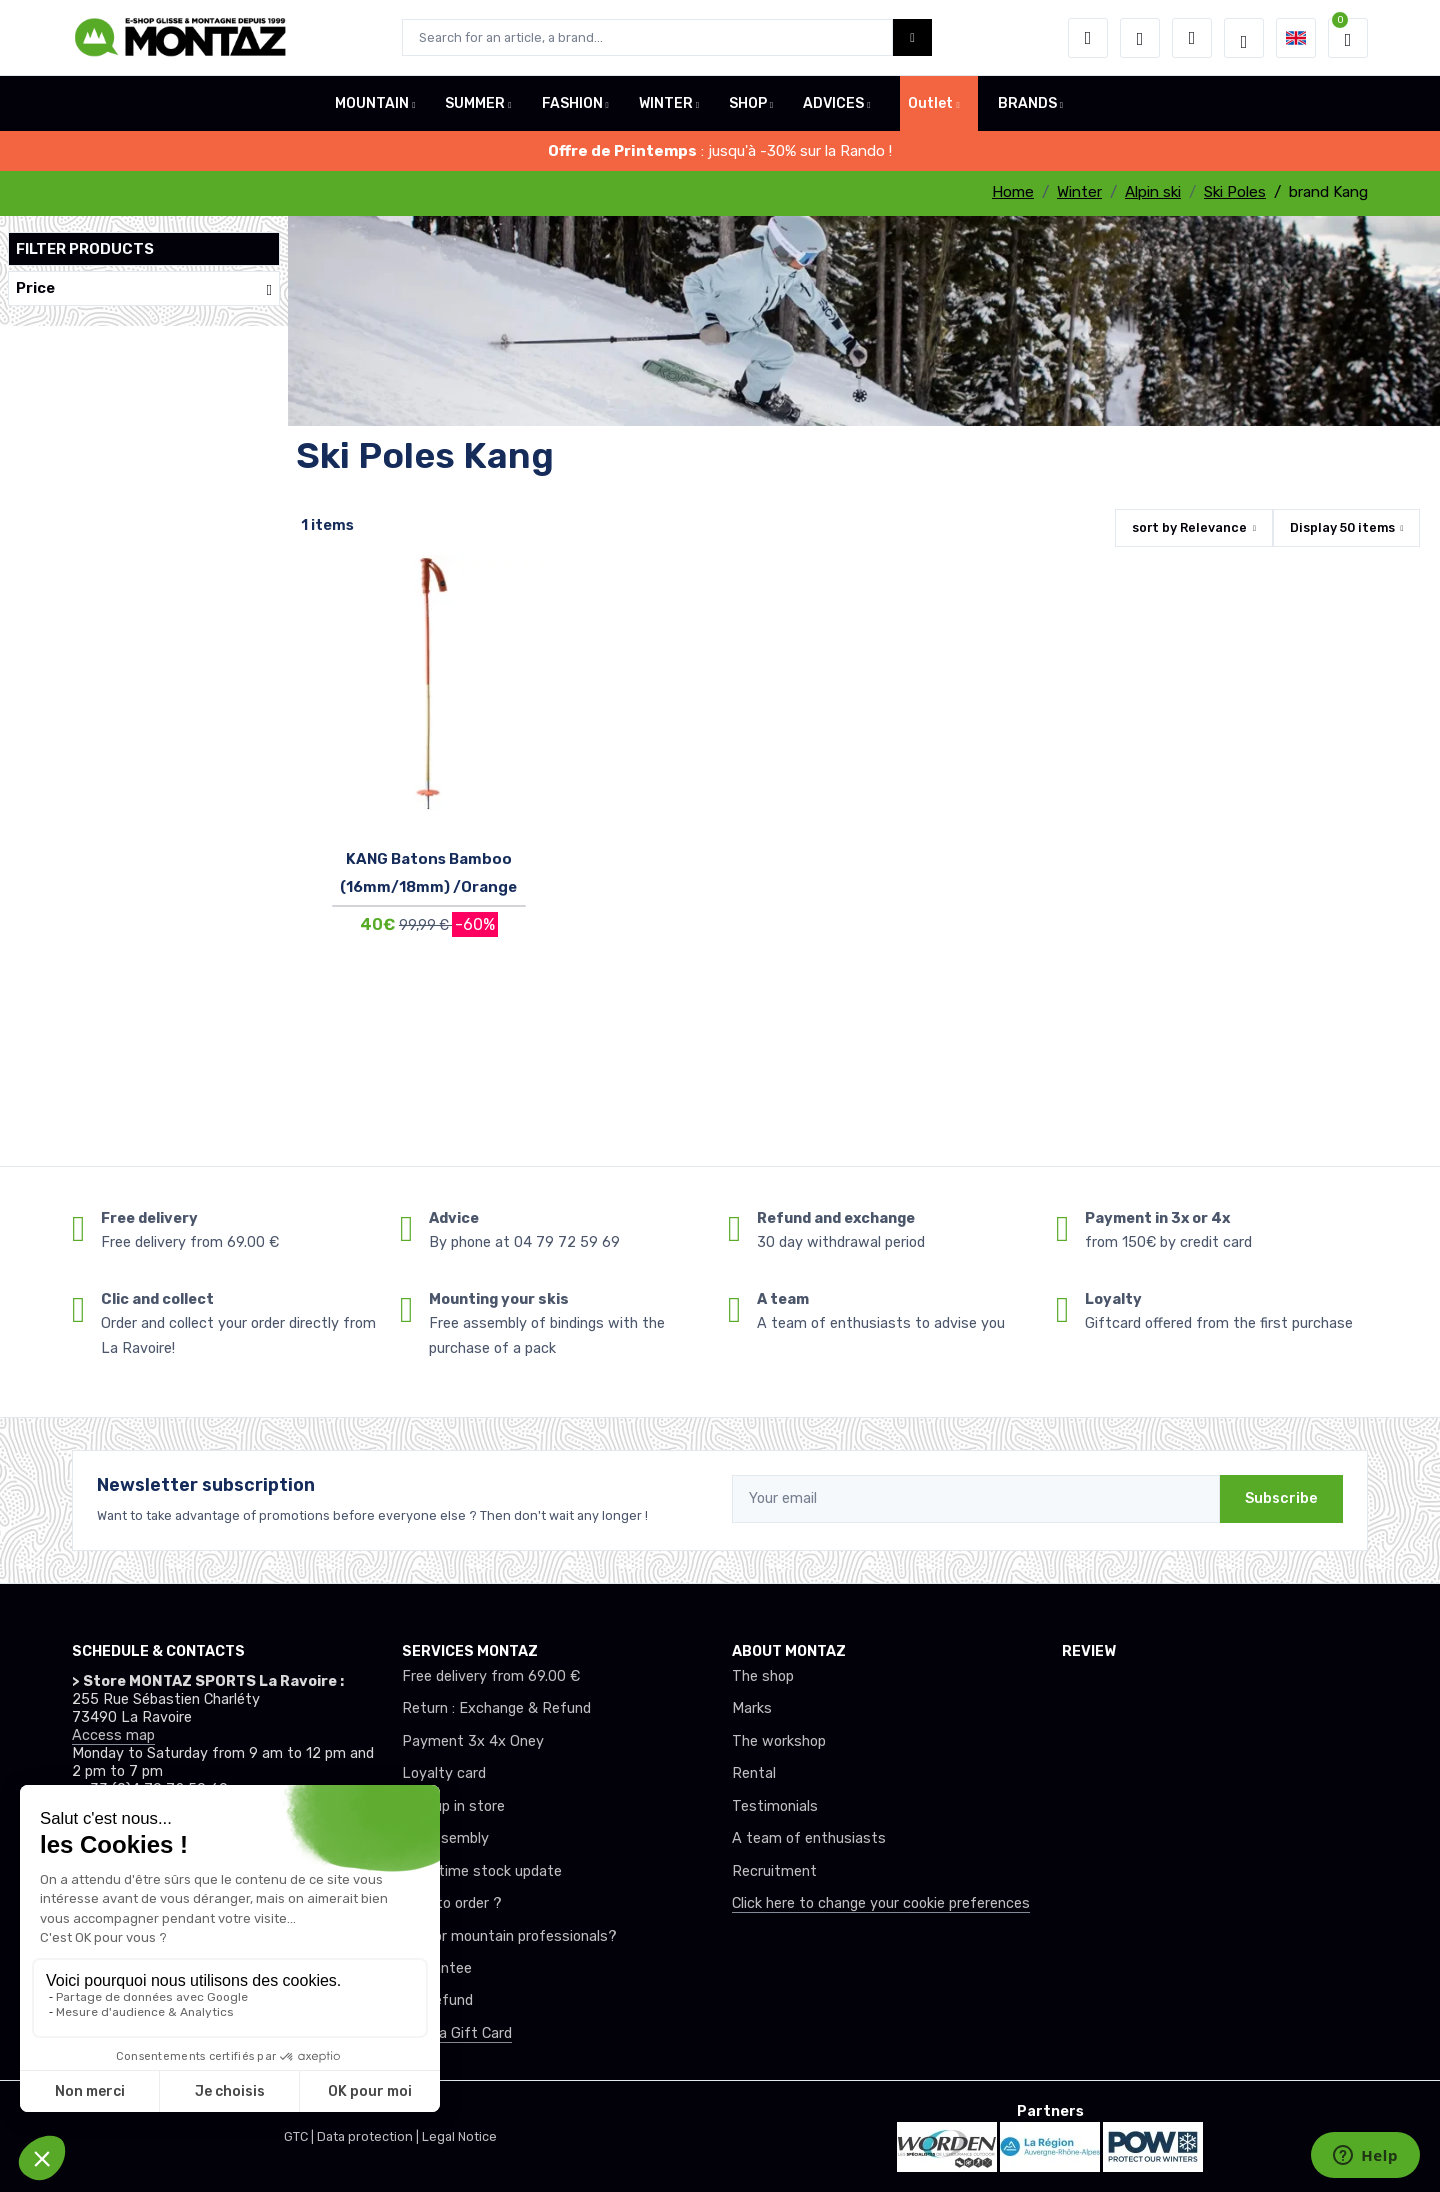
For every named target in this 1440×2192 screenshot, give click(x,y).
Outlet (930, 103)
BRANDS (1027, 103)
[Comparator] (1192, 38)
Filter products (85, 249)
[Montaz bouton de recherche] (912, 37)
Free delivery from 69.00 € (491, 1676)
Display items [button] (1342, 527)
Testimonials (775, 1806)
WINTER (666, 103)
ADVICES (833, 103)
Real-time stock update (482, 1871)
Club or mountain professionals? (509, 1936)
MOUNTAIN (372, 103)
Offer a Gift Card (457, 2033)
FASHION (572, 103)
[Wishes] (1140, 38)
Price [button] (144, 288)
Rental (754, 1773)
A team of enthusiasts (809, 1838)
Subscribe (1281, 1498)
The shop (763, 1676)
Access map (113, 1735)
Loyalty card (444, 1773)
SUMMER (475, 103)
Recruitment (774, 1871)
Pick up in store (453, 1806)
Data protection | (369, 2136)
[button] (1088, 38)
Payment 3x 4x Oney (473, 1741)
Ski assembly (445, 1838)
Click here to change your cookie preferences (881, 1903)
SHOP (748, 103)
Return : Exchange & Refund (496, 1708)
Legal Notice (459, 2136)
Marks (752, 1708)
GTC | (300, 2136)
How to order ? (452, 1903)
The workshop (779, 1741)
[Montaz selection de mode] (1244, 38)
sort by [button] (1189, 527)
